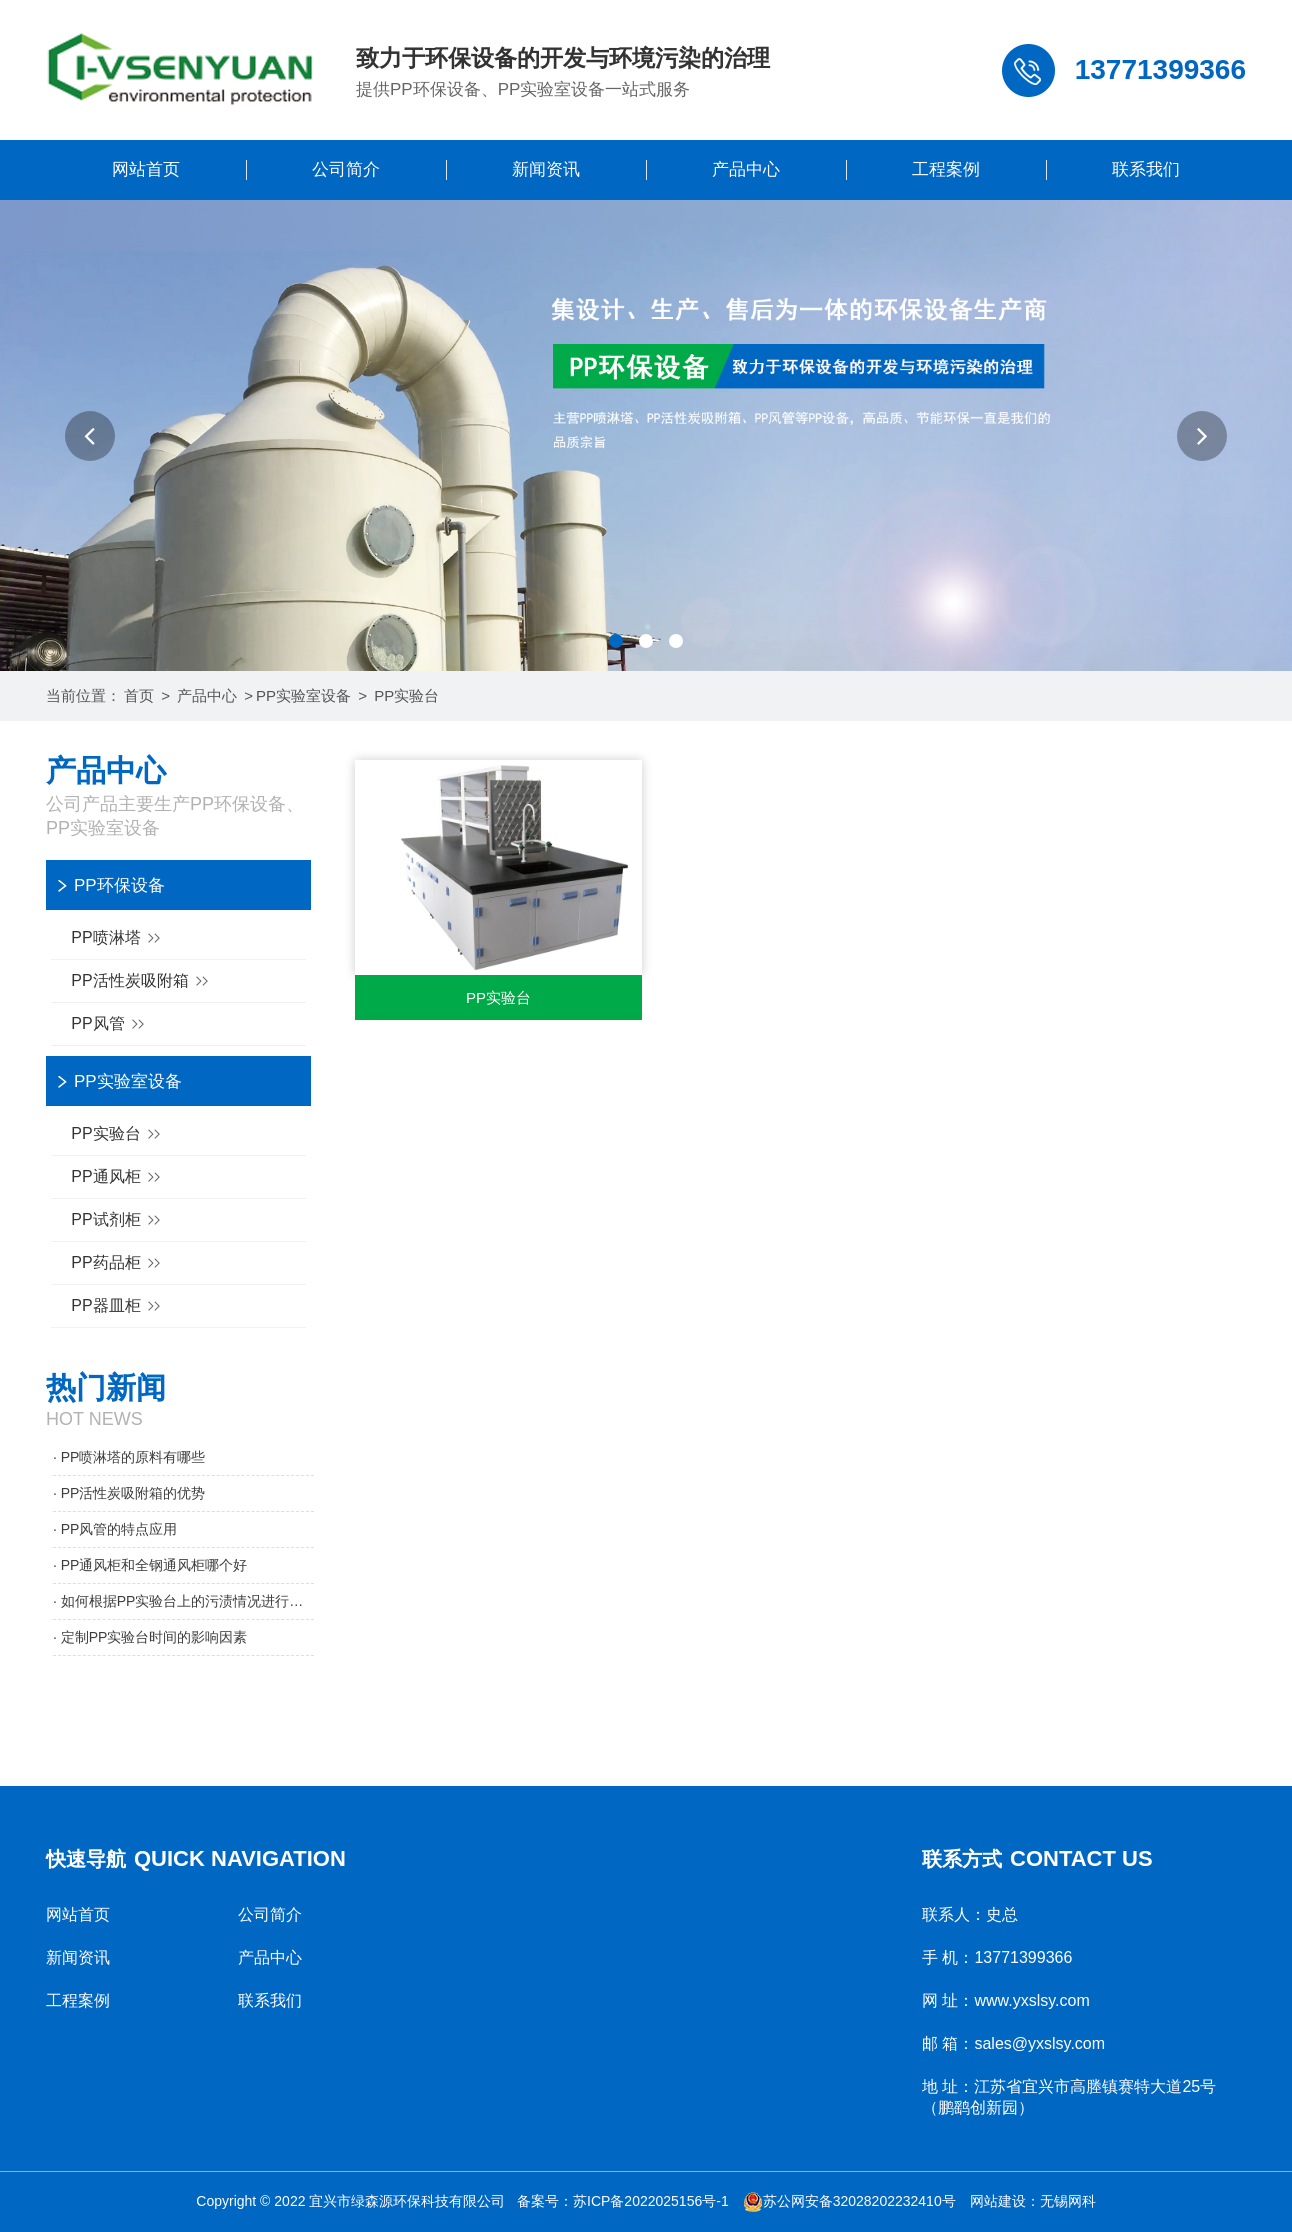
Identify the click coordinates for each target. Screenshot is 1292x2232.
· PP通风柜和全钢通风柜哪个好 (150, 1565)
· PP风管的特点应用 (115, 1529)
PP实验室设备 (303, 695)
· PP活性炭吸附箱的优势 (129, 1493)
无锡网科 (1068, 2201)
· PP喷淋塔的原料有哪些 (129, 1457)
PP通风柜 (118, 1177)
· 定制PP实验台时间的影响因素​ (150, 1637)
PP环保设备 (119, 885)
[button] (90, 436)
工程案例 (946, 169)
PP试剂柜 (118, 1220)
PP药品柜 (118, 1263)
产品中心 (746, 169)
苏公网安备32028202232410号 (849, 2201)
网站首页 (146, 169)
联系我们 (1146, 169)
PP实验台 (406, 695)
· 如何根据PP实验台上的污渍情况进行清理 (183, 1601)
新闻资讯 (546, 169)
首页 (139, 695)
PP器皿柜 (118, 1306)
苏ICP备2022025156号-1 (651, 2201)
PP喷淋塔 (118, 938)
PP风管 (110, 1024)
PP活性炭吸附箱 (142, 981)
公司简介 (346, 169)
